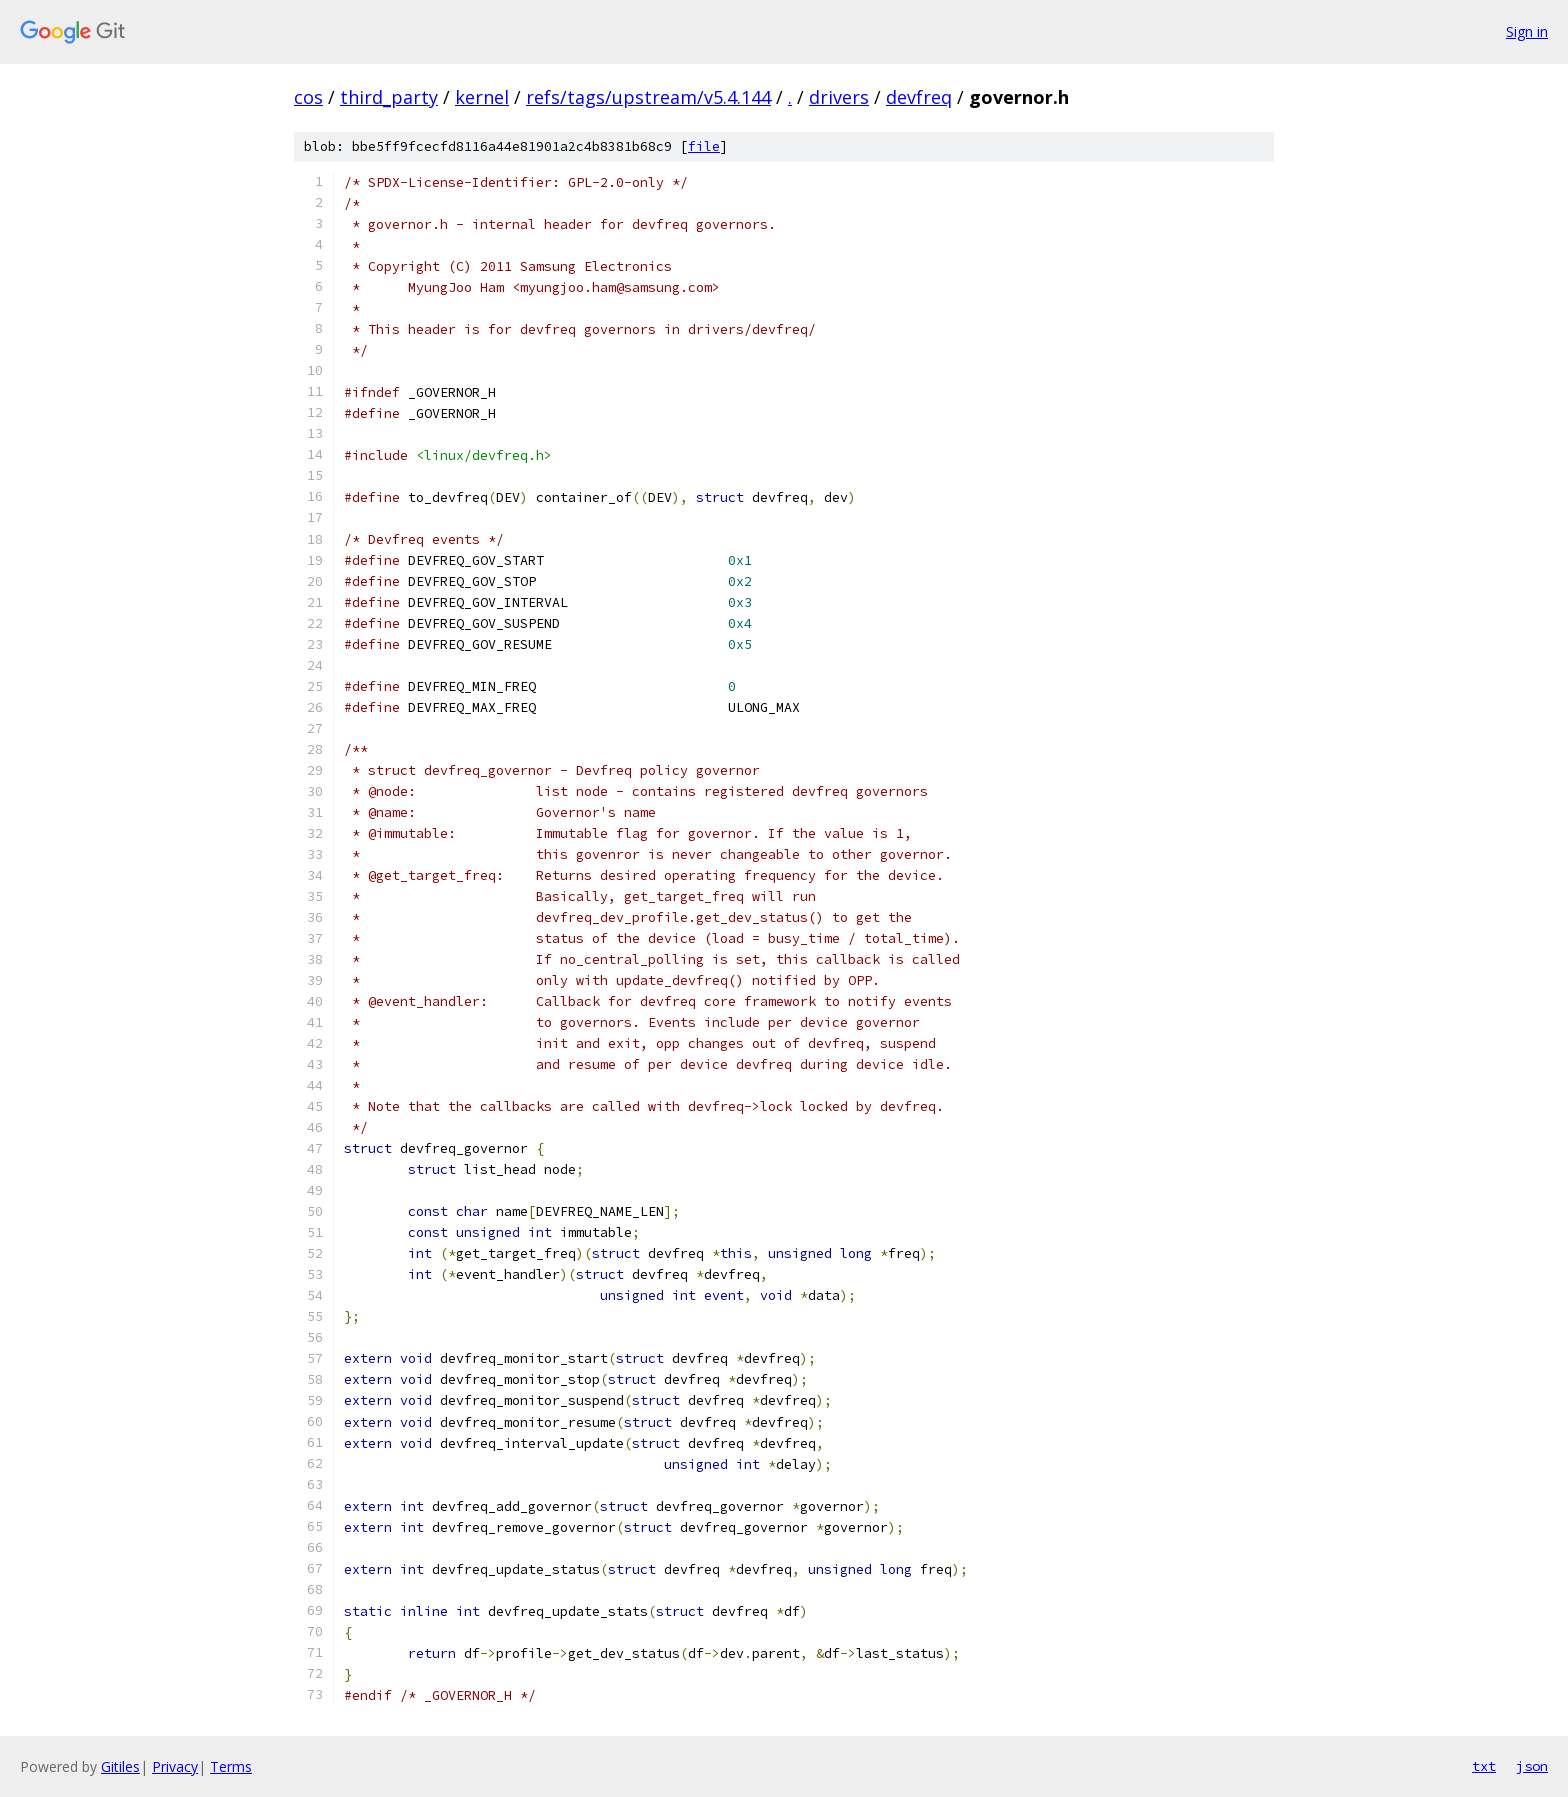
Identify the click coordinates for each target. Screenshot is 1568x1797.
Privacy (175, 1766)
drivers (839, 97)
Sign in (1527, 31)
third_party (389, 97)
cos (308, 97)
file (704, 146)
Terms (231, 1766)
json (1532, 1766)
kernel (482, 97)
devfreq (919, 97)
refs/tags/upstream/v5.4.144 (648, 97)
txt (1484, 1766)
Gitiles (120, 1766)
